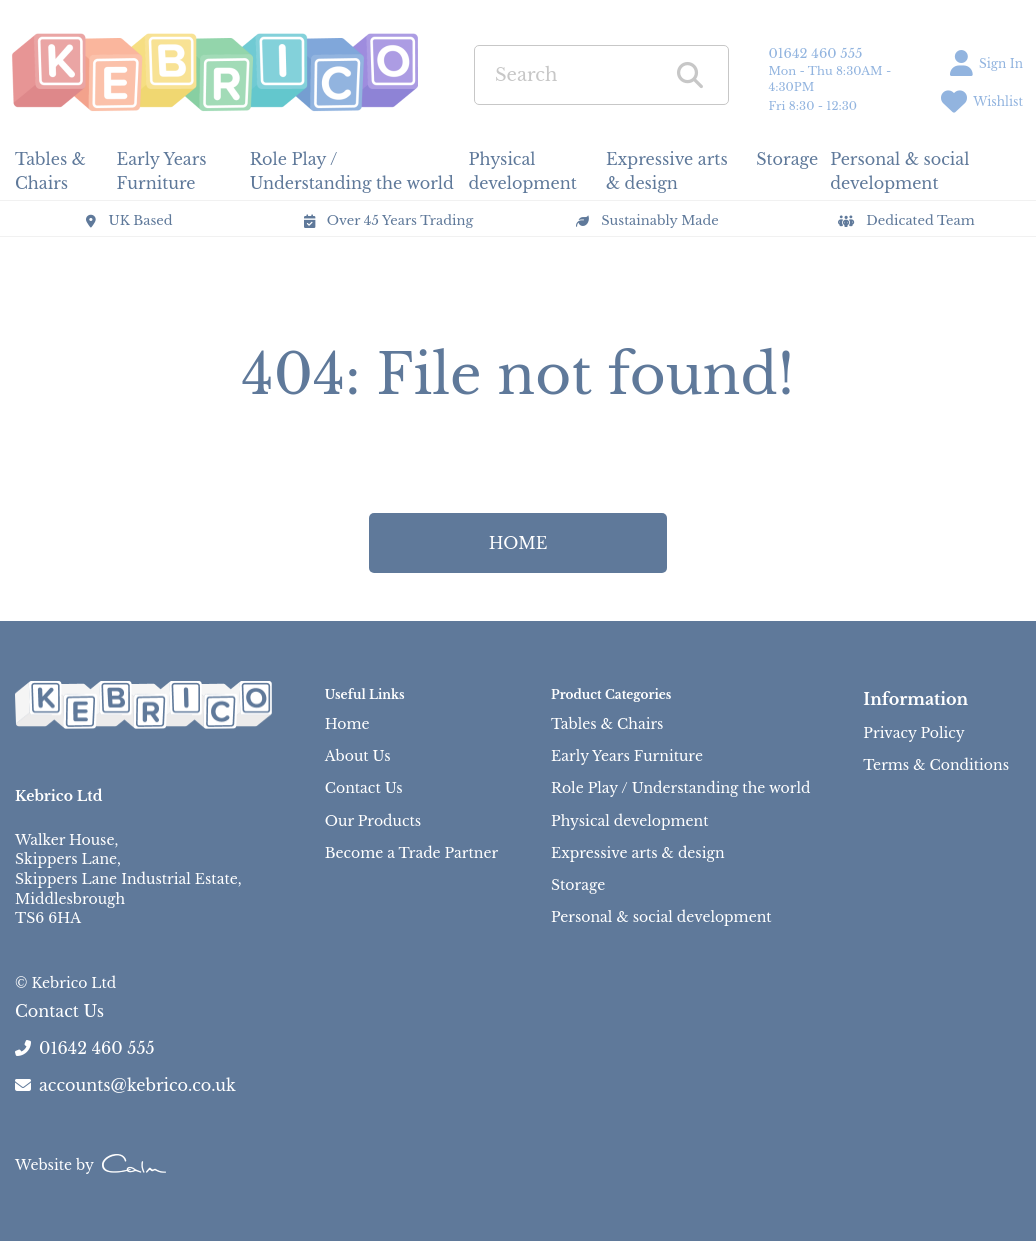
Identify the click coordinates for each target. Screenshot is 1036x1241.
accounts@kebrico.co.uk (125, 1085)
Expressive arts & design (637, 853)
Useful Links (365, 694)
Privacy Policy (913, 733)
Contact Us (364, 788)
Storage (578, 885)
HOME (518, 543)
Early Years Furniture (627, 756)
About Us (358, 756)
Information (915, 699)
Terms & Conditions (936, 765)
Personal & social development (661, 917)
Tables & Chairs (607, 724)
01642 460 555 (816, 53)
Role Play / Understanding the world (680, 788)
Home (347, 724)
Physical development (629, 821)
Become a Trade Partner (411, 853)
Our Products (373, 821)
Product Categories (611, 694)
